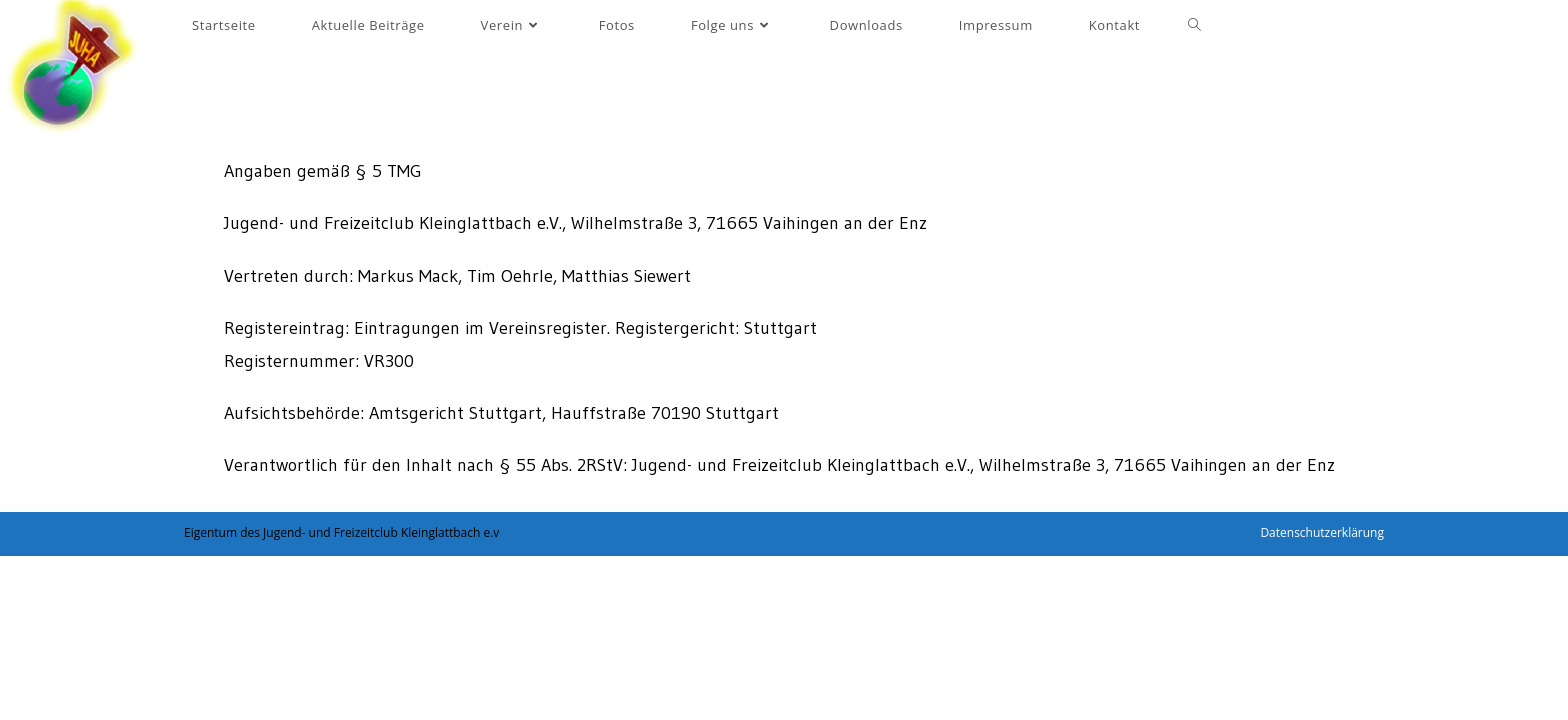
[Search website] (1194, 25)
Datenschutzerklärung (1322, 532)
